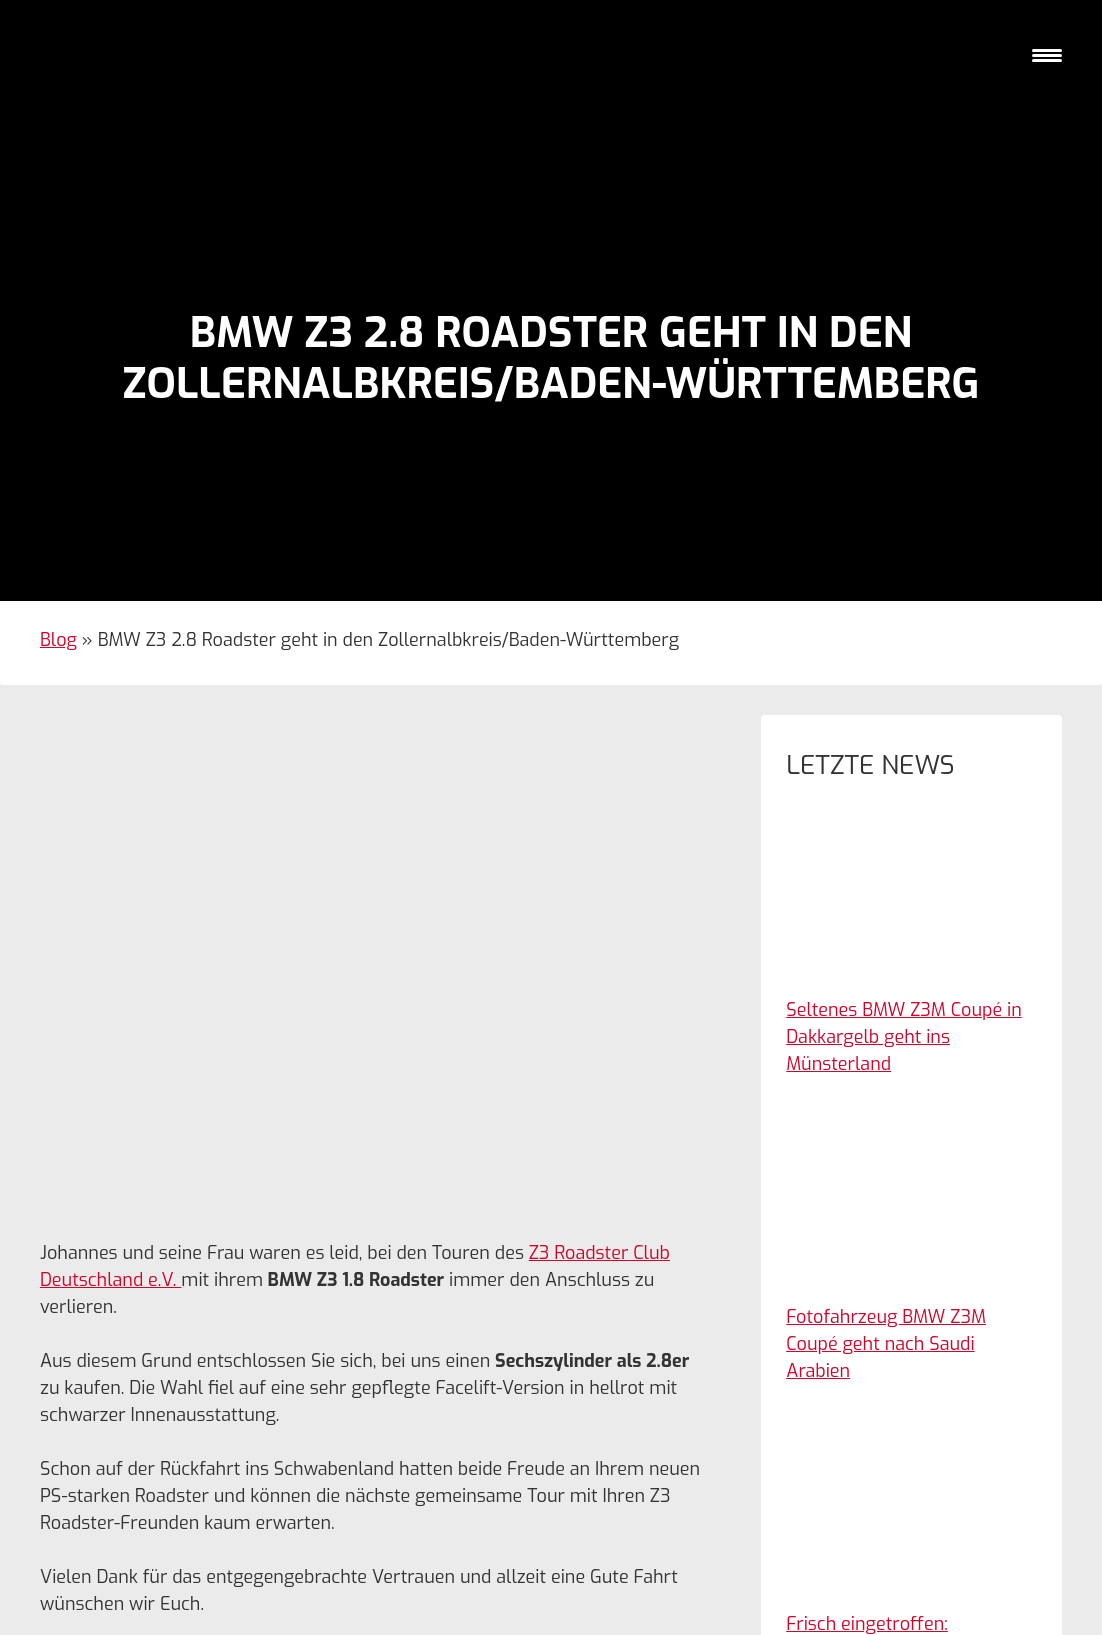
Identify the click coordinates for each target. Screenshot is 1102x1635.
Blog (58, 640)
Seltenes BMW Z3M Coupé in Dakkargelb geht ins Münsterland (904, 1037)
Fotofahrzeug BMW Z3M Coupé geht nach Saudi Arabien (886, 1344)
